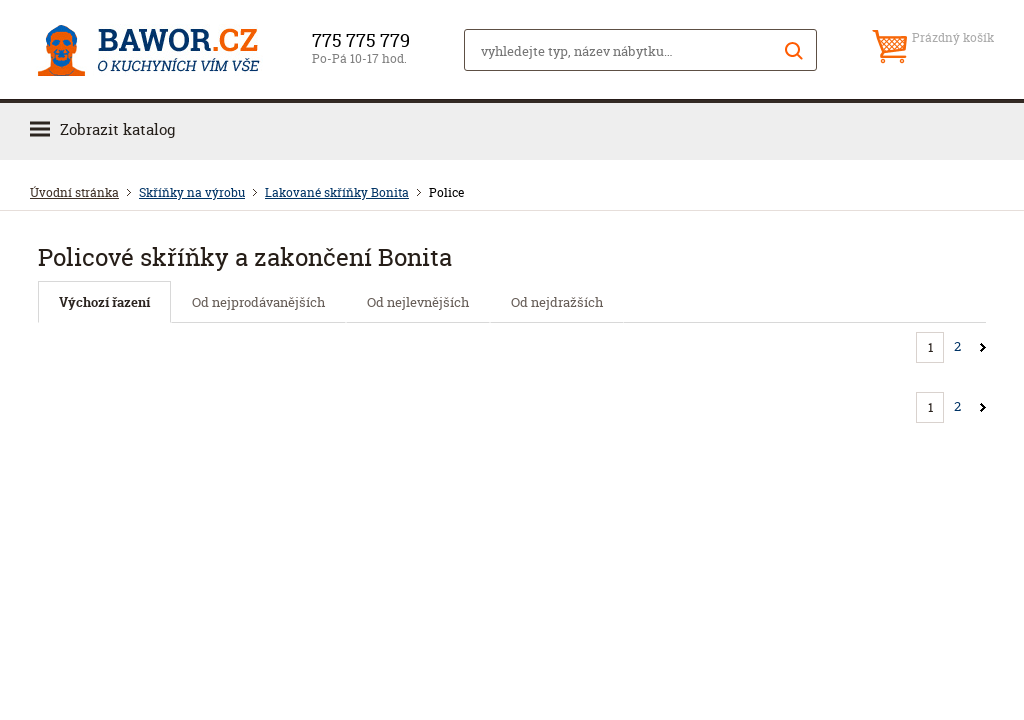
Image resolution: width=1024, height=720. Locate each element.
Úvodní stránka (74, 192)
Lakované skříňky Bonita (337, 192)
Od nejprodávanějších (258, 302)
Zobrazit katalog (117, 129)
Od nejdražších (557, 302)
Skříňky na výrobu (192, 192)
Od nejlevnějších (418, 302)
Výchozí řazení (104, 302)
